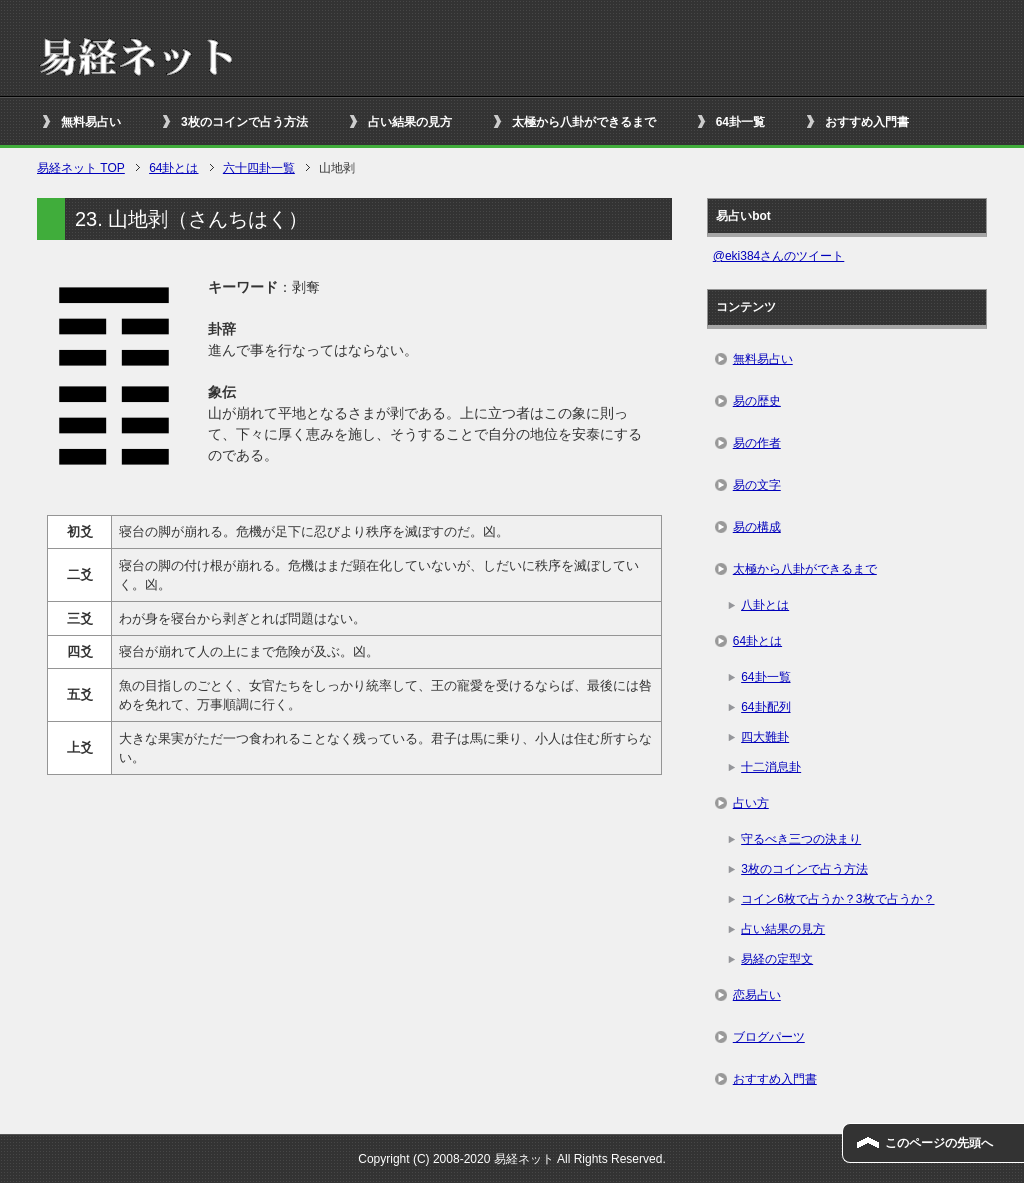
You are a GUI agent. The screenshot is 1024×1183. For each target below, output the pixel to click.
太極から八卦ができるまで (584, 122)
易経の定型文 (777, 959)
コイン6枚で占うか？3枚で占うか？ (837, 899)
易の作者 (757, 443)
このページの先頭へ (939, 1143)
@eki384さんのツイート (779, 256)
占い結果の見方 (410, 122)
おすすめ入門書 (867, 122)
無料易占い (91, 122)
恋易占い (757, 995)
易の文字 (757, 485)
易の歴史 (757, 401)
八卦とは (765, 605)
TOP (81, 168)
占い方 (751, 803)
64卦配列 (765, 707)
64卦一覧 (740, 122)
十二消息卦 (771, 767)
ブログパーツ (769, 1037)
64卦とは (757, 641)
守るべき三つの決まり (801, 839)
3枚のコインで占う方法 (244, 122)
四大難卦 (765, 737)
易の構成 (757, 527)
